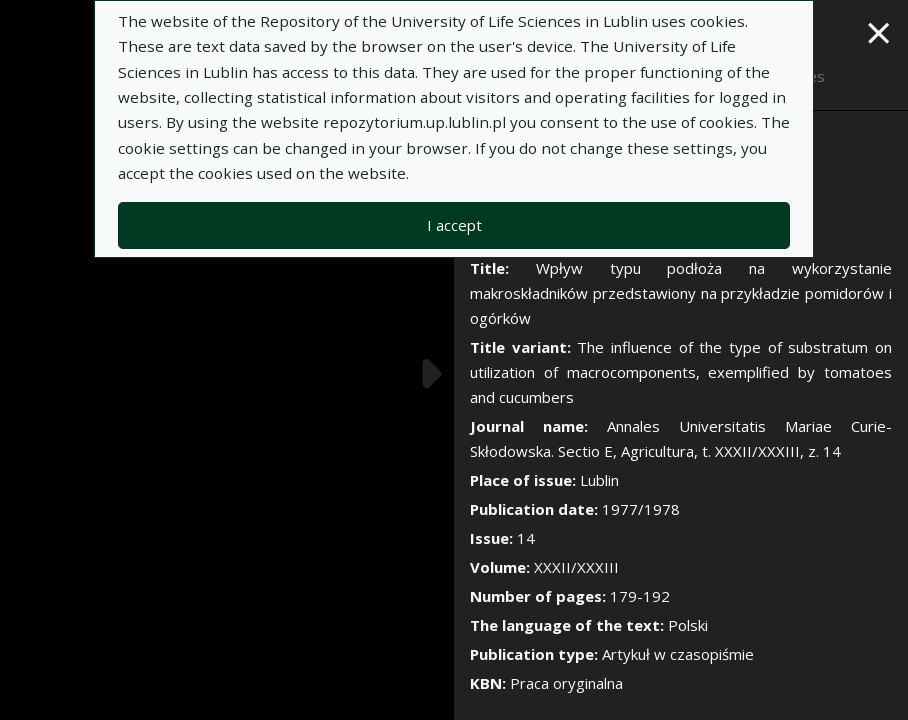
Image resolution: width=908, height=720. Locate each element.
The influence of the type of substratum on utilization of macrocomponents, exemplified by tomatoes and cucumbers (681, 372)
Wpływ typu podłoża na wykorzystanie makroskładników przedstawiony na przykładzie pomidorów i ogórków (681, 293)
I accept (454, 225)
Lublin (599, 480)
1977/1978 (641, 509)
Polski (688, 625)
